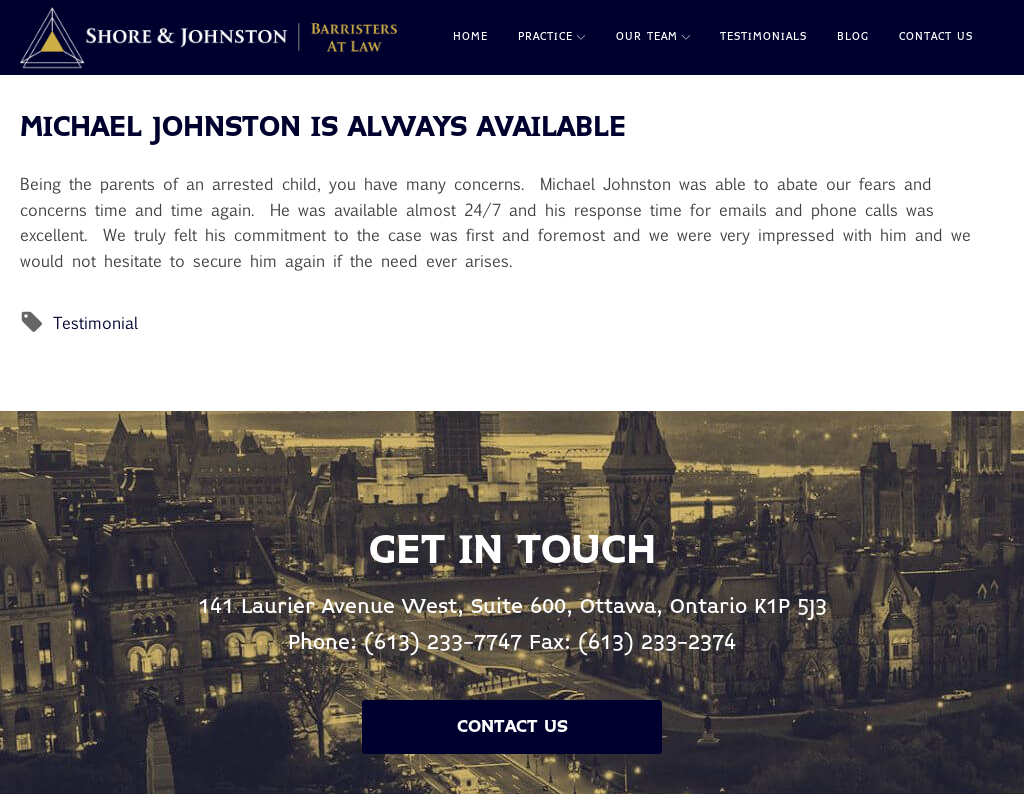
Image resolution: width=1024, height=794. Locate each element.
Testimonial (95, 322)
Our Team (653, 37)
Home (470, 37)
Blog (853, 37)
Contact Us (936, 37)
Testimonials (763, 37)
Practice (551, 37)
